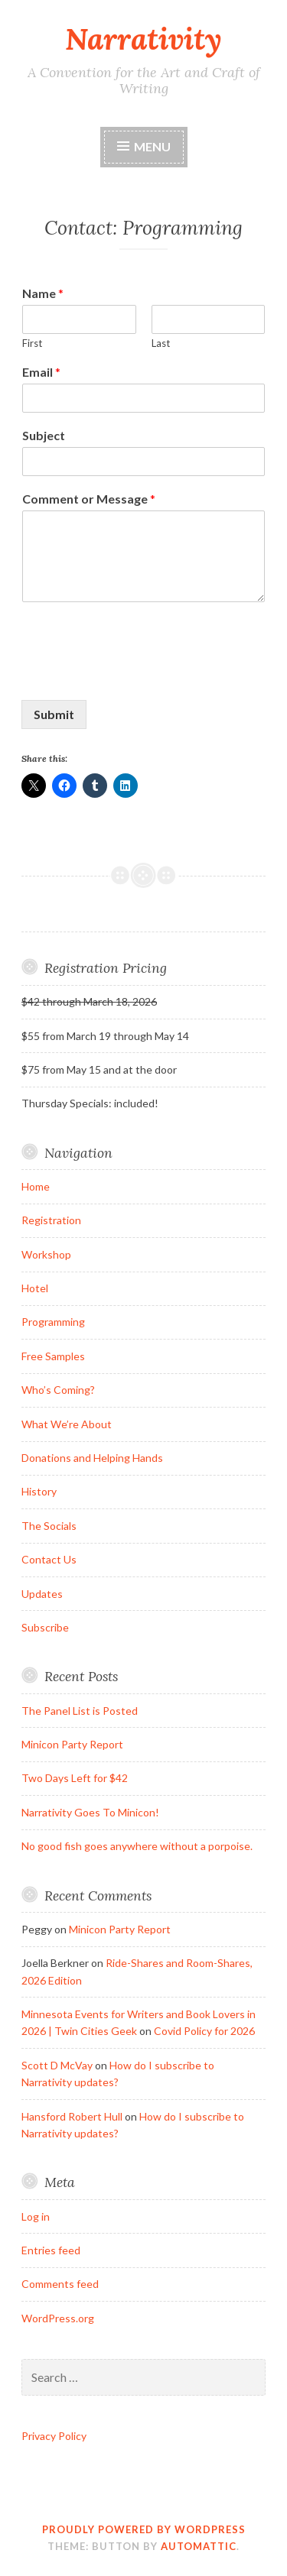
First (32, 343)
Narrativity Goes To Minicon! (90, 1812)
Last (161, 343)
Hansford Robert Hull (71, 2116)
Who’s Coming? (58, 1389)
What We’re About (66, 1424)
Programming (53, 1321)
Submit (54, 714)
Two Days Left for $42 (74, 1777)
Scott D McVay (57, 2065)
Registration (51, 1219)
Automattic (198, 2546)
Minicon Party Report (72, 1744)
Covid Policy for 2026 (204, 2030)
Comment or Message (88, 498)
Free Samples (53, 1356)
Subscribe (45, 1627)
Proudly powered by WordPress (144, 2529)
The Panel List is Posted (79, 1710)
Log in (35, 2216)
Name (43, 293)
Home (35, 1186)
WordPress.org (57, 2318)
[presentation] (137, 674)
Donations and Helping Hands (92, 1457)
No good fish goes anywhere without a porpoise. (137, 1845)
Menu (152, 146)
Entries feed (50, 2250)
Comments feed (60, 2283)
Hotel (34, 1288)
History (39, 1491)
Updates (42, 1593)
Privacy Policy (53, 2435)
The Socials (49, 1525)
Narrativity (143, 39)
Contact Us (49, 1559)
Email (41, 372)
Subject (43, 435)
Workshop (46, 1254)
